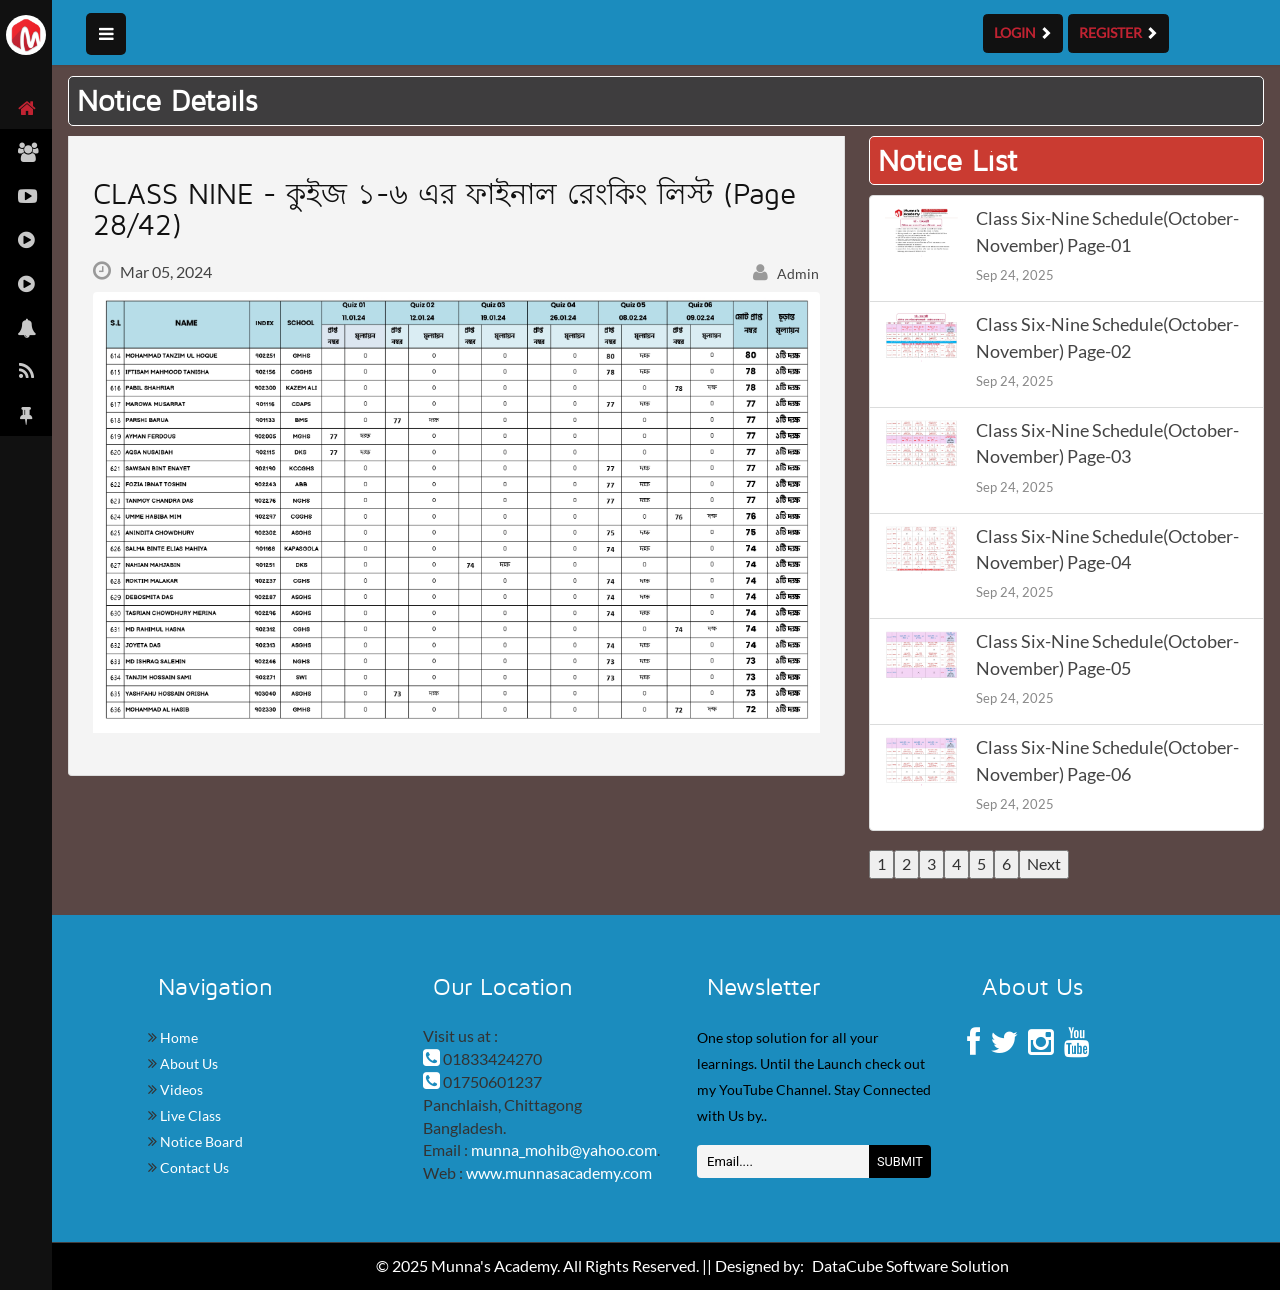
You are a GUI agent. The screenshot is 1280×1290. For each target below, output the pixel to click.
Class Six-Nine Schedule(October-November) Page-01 (1107, 231)
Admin (786, 273)
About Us (187, 1063)
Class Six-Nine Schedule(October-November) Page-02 (1107, 337)
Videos (180, 1089)
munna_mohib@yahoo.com (564, 1149)
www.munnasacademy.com (559, 1172)
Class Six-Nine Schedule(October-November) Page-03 (1107, 443)
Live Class (189, 1115)
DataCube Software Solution (910, 1265)
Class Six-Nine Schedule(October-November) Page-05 (1107, 654)
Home (177, 1037)
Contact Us (193, 1167)
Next (1044, 863)
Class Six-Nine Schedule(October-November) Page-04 (1107, 549)
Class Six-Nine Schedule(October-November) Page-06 (1107, 760)
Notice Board (200, 1141)
